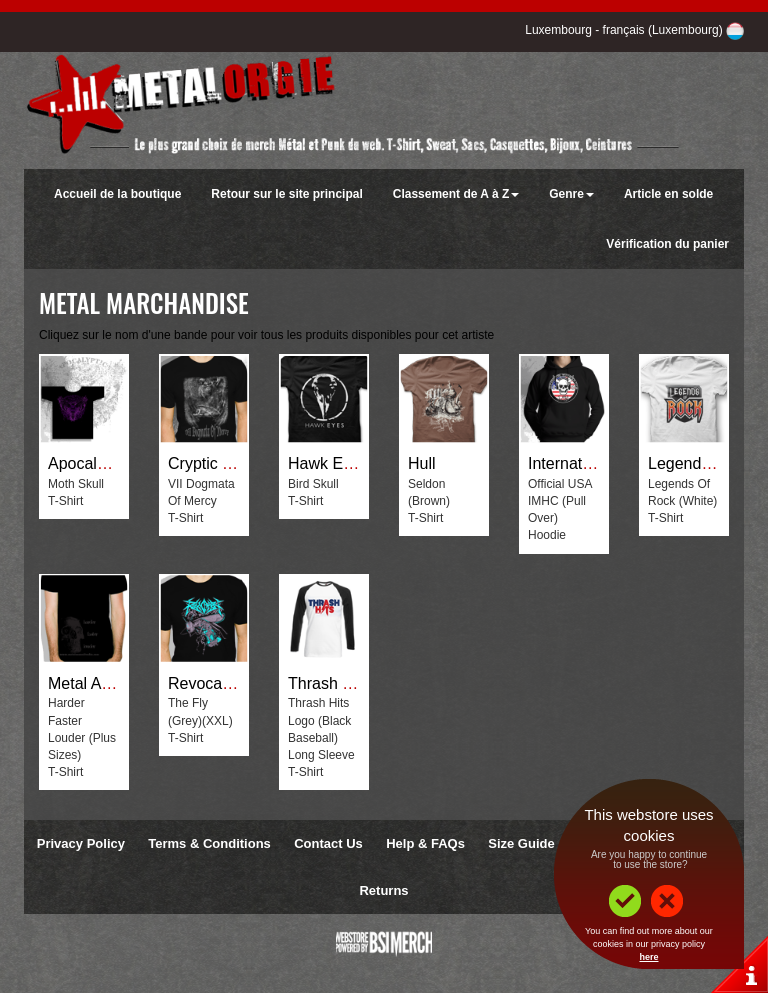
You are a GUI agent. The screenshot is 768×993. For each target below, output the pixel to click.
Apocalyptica (93, 463)
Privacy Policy (81, 843)
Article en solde (668, 194)
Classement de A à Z (456, 194)
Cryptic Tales (213, 463)
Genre (571, 194)
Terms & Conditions (209, 843)
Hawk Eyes (328, 463)
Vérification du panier (667, 244)
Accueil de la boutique (117, 194)
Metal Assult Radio (114, 683)
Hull (422, 463)
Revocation (208, 683)
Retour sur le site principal (286, 194)
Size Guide (521, 843)
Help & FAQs (425, 843)
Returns (383, 890)
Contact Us (328, 843)
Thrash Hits (329, 683)
